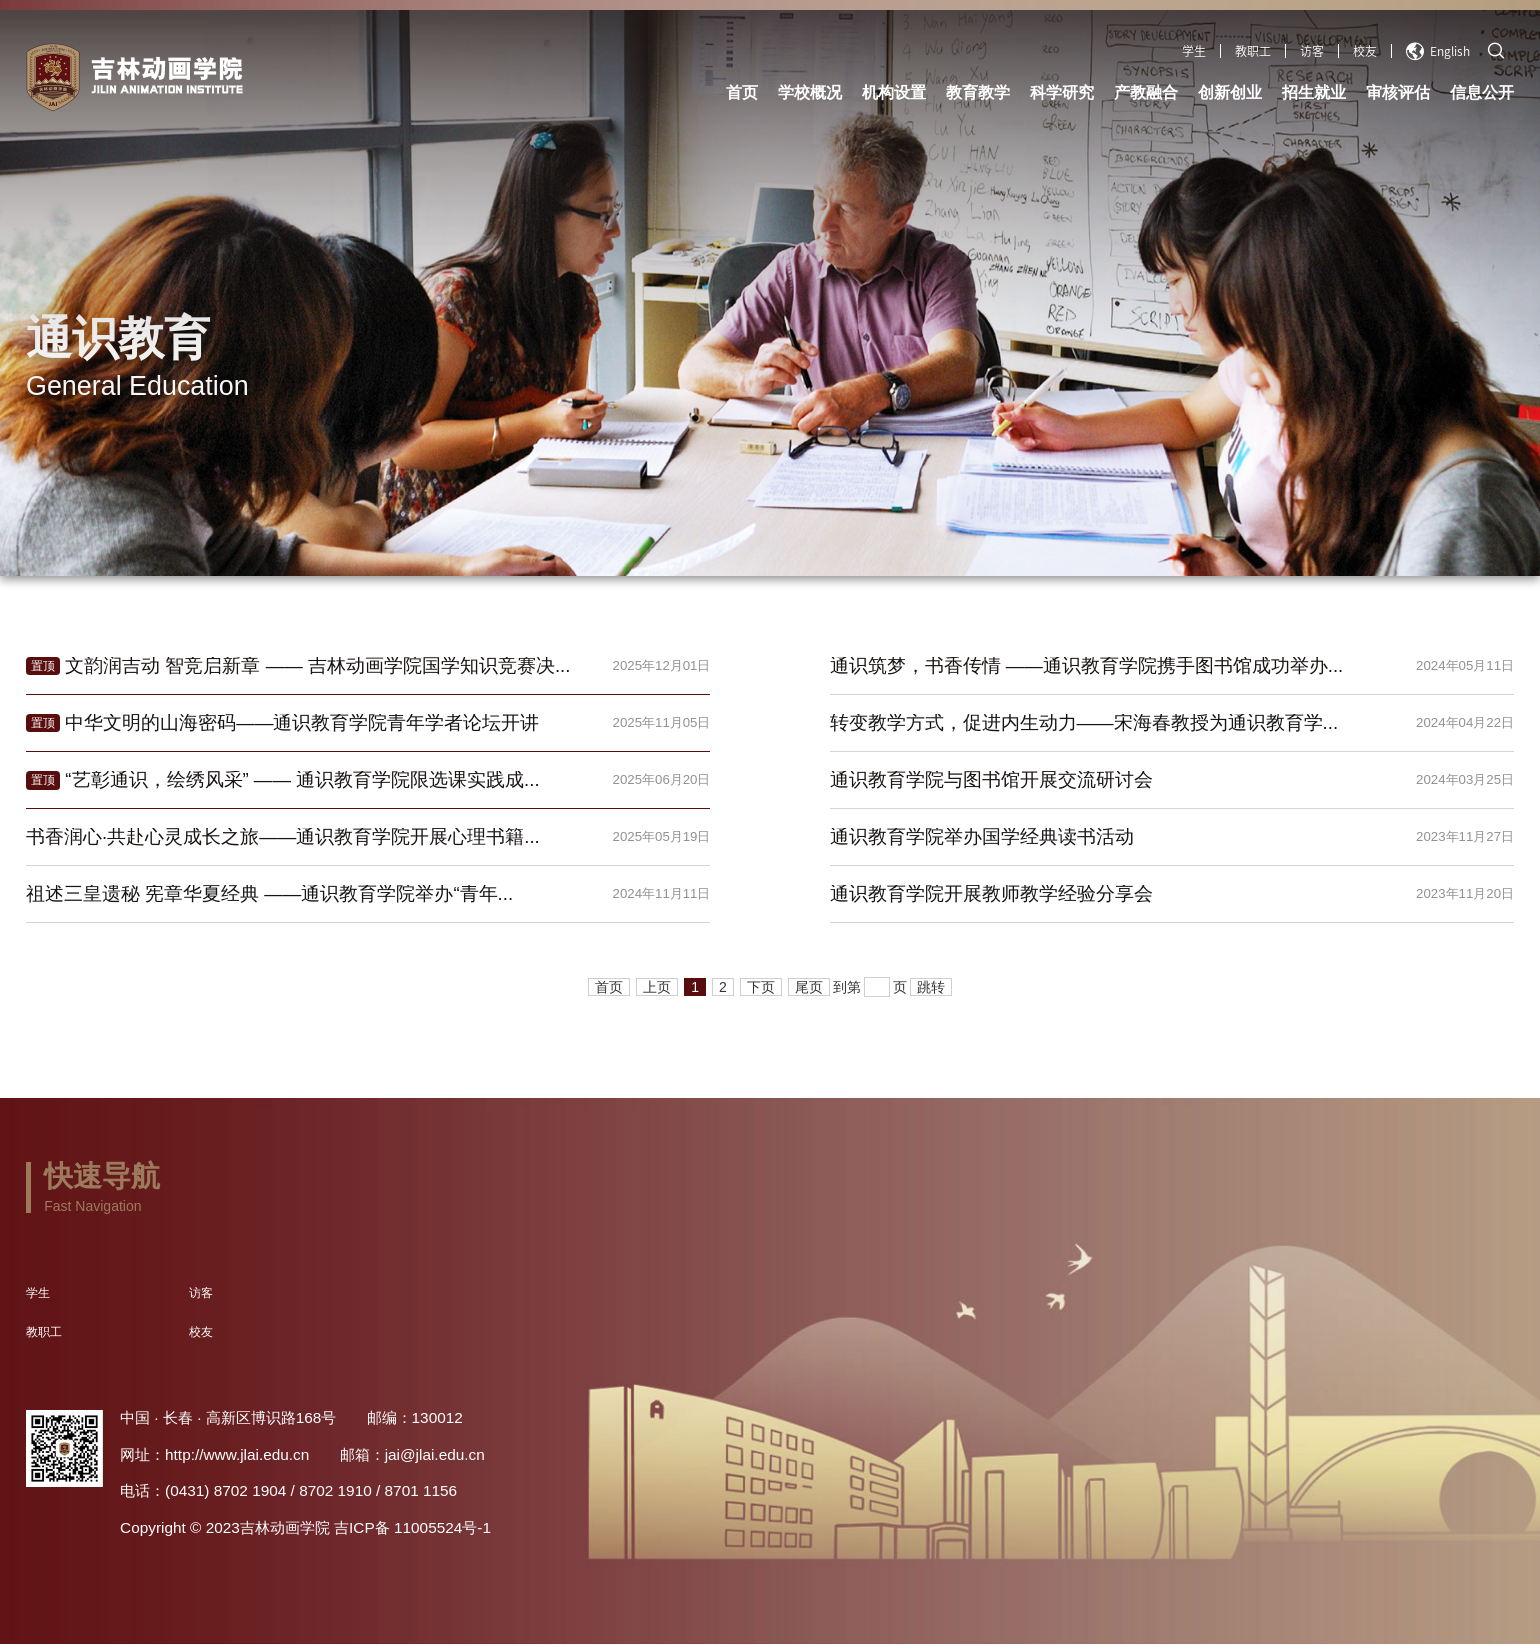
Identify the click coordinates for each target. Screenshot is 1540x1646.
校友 (1365, 51)
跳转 (931, 989)
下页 (761, 989)
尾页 (809, 989)
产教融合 (1146, 92)
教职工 (1253, 51)
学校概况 (810, 92)
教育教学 (978, 92)
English (1438, 51)
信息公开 (1482, 92)
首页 (742, 92)
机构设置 (894, 92)
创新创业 (1230, 92)
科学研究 (1062, 92)
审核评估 (1398, 92)
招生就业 (1314, 92)
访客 (1312, 51)
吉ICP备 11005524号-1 (412, 1529)
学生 (1194, 51)
